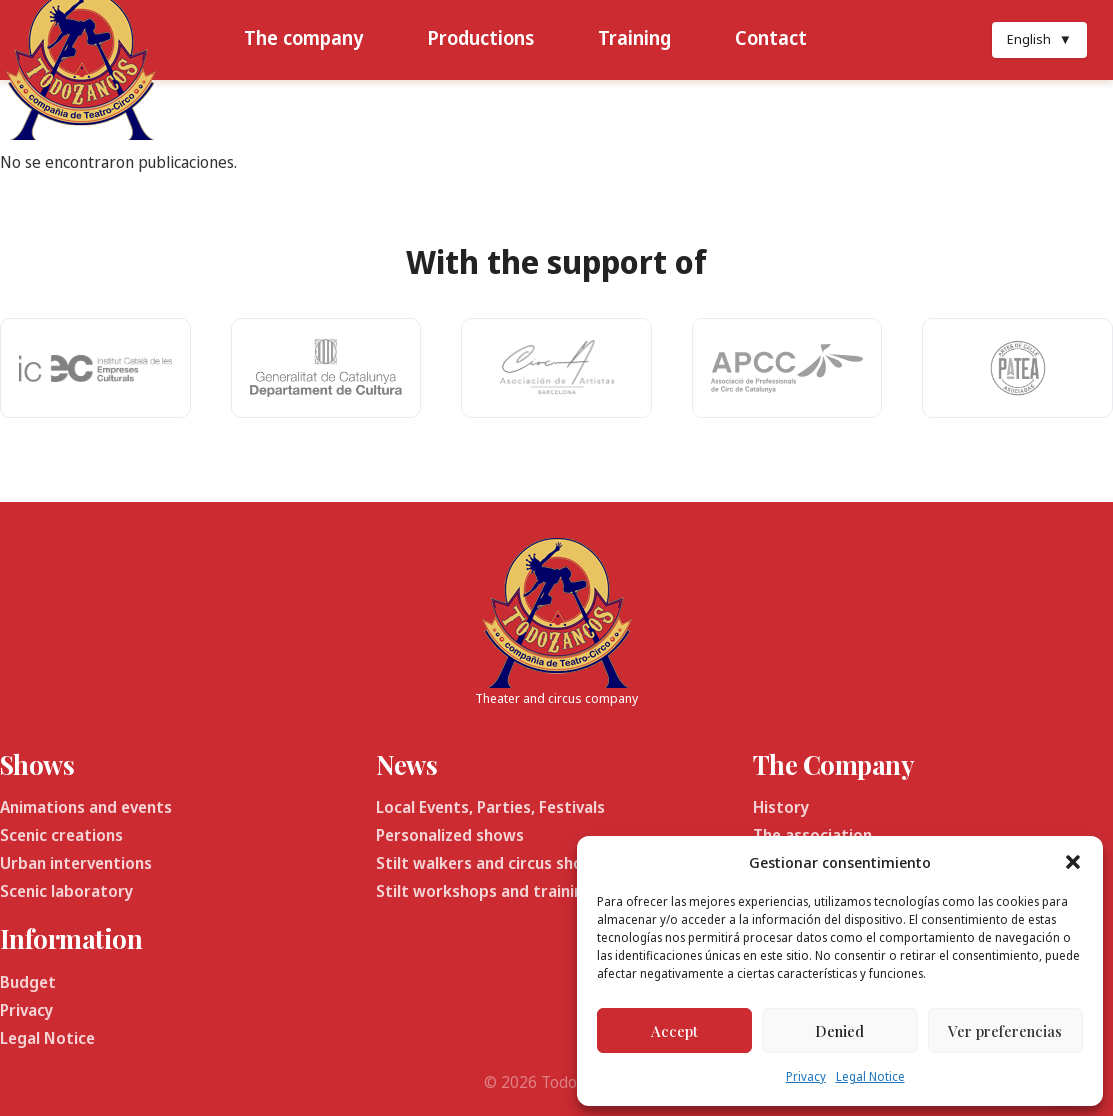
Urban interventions (76, 863)
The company (303, 37)
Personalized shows (450, 835)
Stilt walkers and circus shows (490, 863)
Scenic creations (61, 835)
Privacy (806, 1076)
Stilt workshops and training (484, 891)
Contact (771, 37)
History (781, 807)
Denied (839, 1031)
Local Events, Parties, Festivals (490, 807)
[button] (1073, 862)
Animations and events (86, 807)
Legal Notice (870, 1076)
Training (634, 37)
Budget (28, 982)
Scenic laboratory (66, 891)
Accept (674, 1031)
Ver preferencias (1005, 1031)
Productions (480, 37)
